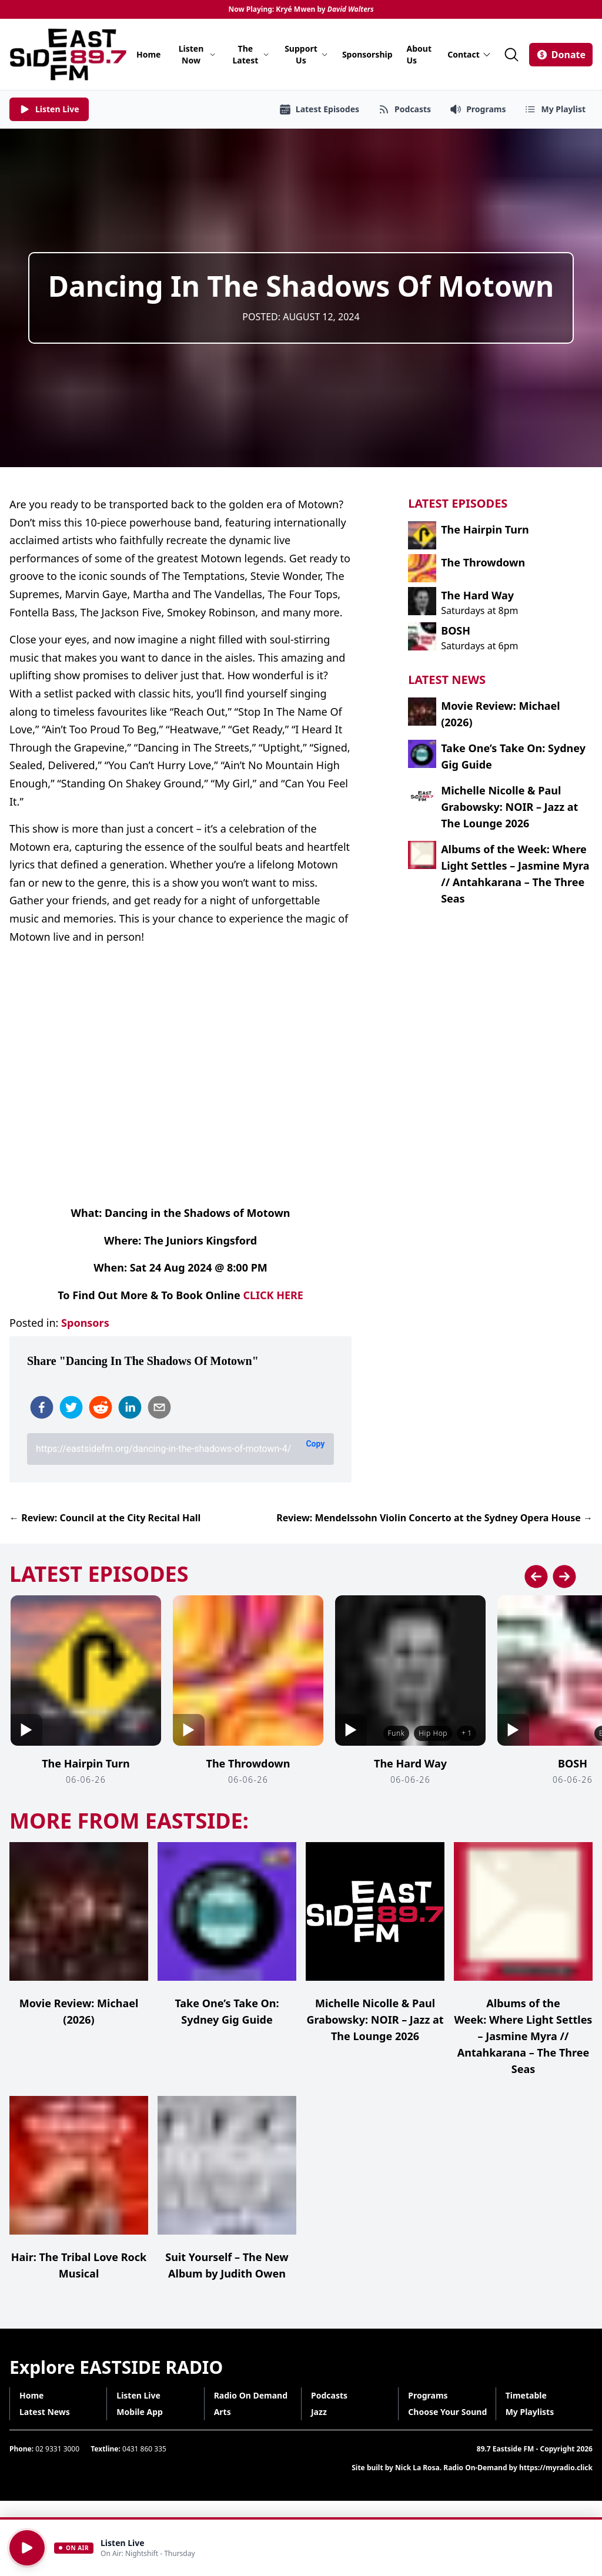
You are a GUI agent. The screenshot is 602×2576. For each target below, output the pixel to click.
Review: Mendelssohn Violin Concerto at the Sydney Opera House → (434, 1517)
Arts (222, 2411)
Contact (469, 54)
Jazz (319, 2411)
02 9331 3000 (57, 2449)
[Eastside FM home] (68, 54)
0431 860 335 (144, 2449)
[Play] (27, 2547)
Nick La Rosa (417, 2468)
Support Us (306, 54)
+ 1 (466, 1733)
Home (148, 54)
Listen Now (197, 54)
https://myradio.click (556, 2468)
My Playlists (530, 2411)
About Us (419, 54)
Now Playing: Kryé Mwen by (300, 9)
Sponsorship (367, 54)
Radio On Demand (250, 2395)
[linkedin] (130, 1407)
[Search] (511, 54)
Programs (427, 2395)
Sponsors (85, 1323)
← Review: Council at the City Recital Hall (104, 1517)
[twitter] (71, 1407)
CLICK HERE (273, 1295)
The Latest (251, 54)
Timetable (526, 2395)
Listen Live (138, 2395)
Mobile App (139, 2411)
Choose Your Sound (447, 2411)
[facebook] (41, 1407)
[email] (159, 1407)
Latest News (44, 2411)
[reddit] (100, 1407)
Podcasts (329, 2395)
